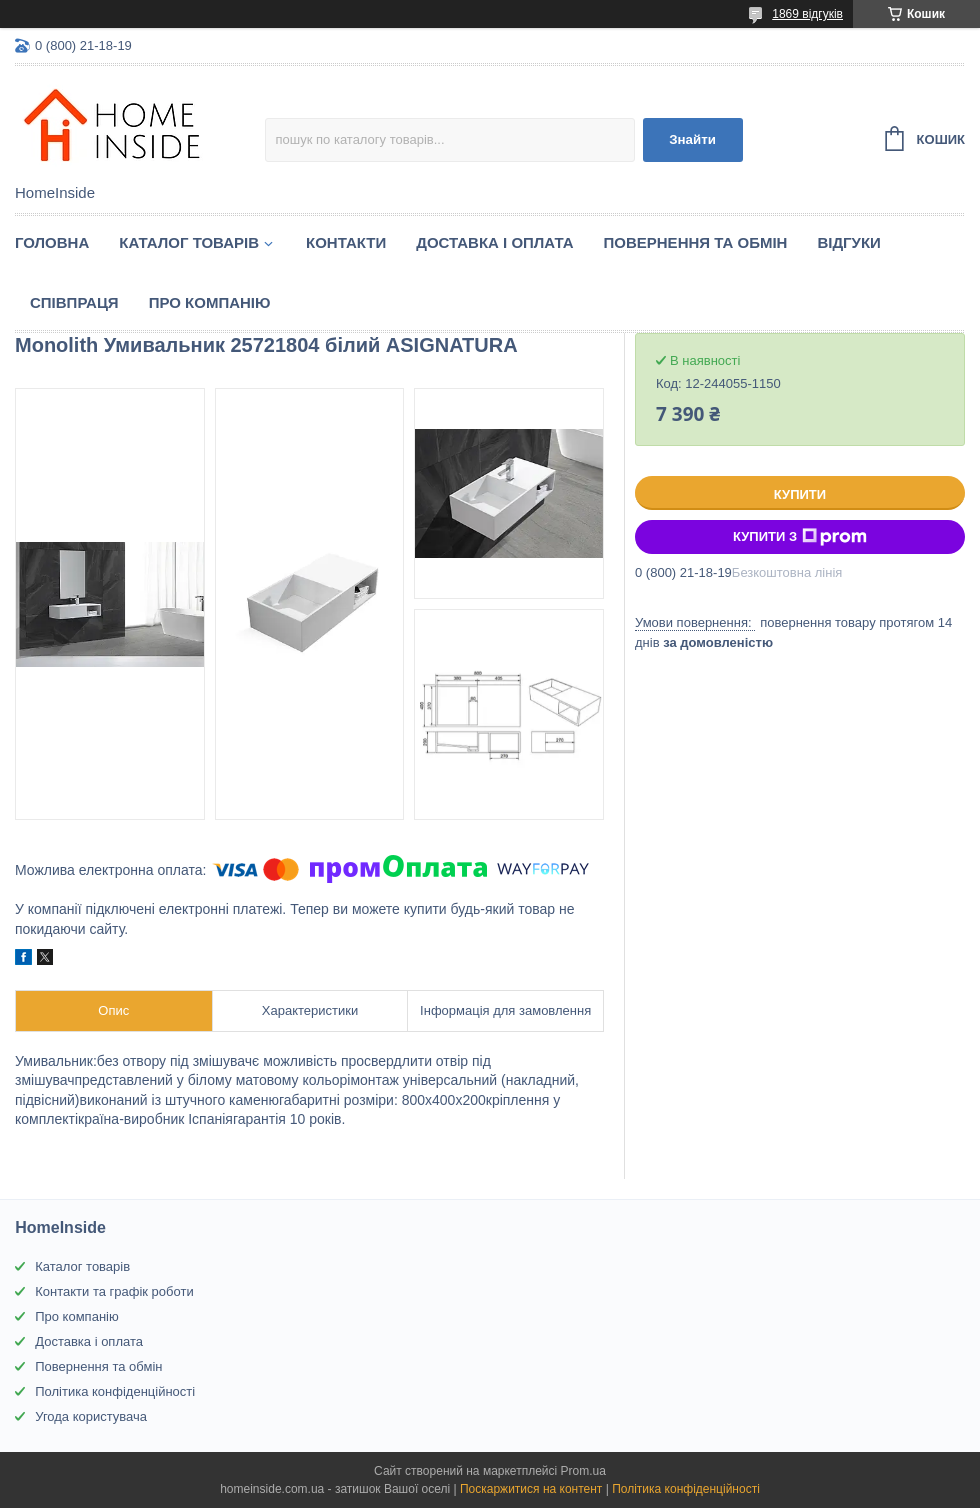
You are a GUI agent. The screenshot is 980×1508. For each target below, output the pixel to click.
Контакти (346, 242)
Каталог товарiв (189, 242)
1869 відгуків (807, 14)
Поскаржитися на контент (531, 1489)
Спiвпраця (74, 302)
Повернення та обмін (696, 242)
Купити (800, 494)
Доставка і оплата (494, 242)
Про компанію (210, 302)
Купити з (800, 537)
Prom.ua (583, 1471)
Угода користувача (91, 1416)
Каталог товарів (82, 1266)
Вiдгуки (848, 242)
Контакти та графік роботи (114, 1291)
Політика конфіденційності (115, 1391)
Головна (52, 242)
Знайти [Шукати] (692, 139)
